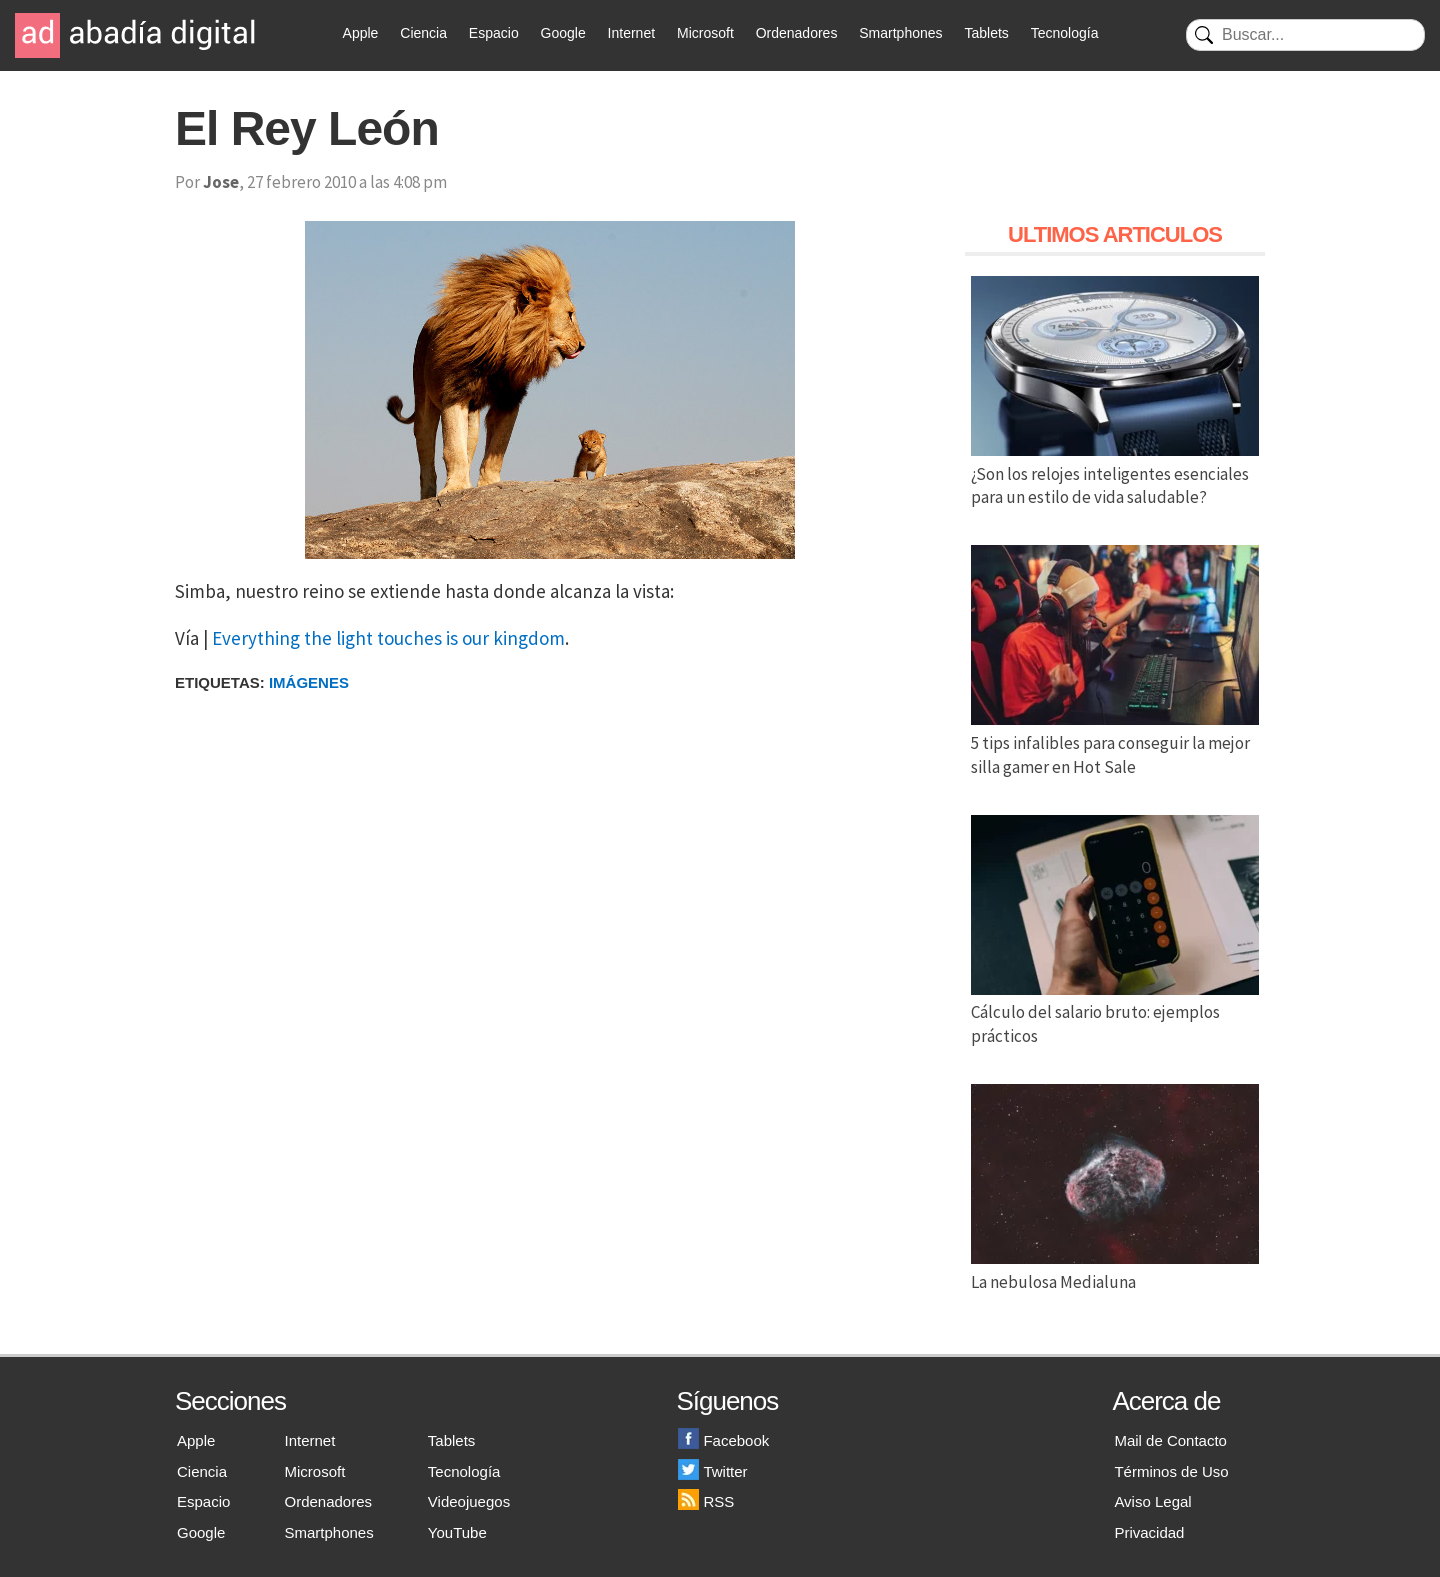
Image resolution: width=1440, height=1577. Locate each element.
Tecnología (1065, 33)
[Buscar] (1305, 35)
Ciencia (423, 33)
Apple (361, 33)
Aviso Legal (1152, 1501)
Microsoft (705, 33)
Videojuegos (469, 1501)
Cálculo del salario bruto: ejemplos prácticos (1115, 1013)
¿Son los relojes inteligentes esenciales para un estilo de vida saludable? (1115, 474)
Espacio (494, 33)
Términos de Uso (1171, 1471)
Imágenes (309, 682)
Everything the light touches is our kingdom (388, 638)
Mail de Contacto (1170, 1440)
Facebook (723, 1440)
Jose (221, 182)
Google (563, 33)
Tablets (986, 33)
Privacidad (1149, 1532)
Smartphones (900, 33)
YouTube (457, 1532)
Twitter (712, 1471)
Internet (631, 33)
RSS (706, 1501)
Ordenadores (797, 33)
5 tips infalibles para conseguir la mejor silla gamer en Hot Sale (1115, 743)
